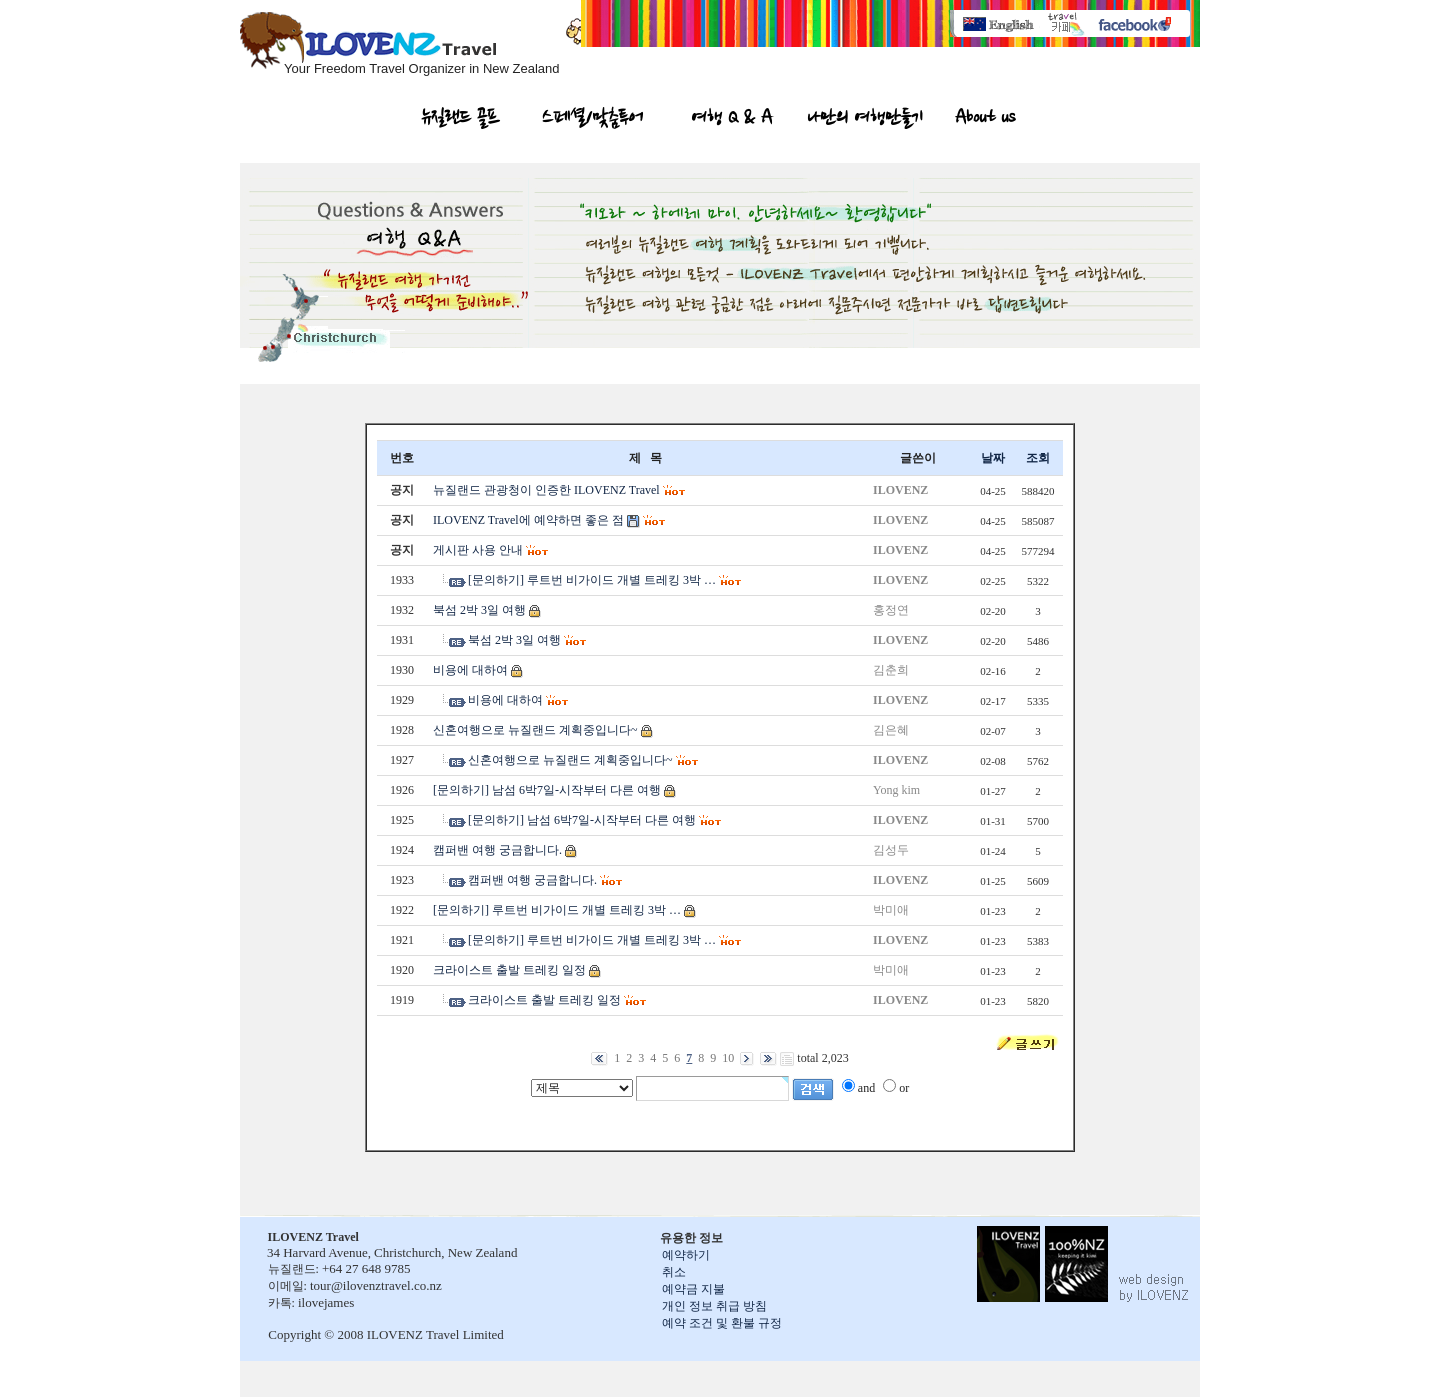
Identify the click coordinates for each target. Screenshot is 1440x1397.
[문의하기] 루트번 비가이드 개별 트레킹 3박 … (592, 580)
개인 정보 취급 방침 (714, 1306)
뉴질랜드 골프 (461, 120)
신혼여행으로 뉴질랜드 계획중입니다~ (535, 730)
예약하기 (686, 1255)
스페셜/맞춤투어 (592, 120)
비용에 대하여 (470, 670)
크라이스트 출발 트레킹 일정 (509, 970)
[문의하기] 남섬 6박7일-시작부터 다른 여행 (547, 790)
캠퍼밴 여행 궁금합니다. (497, 850)
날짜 (993, 458)
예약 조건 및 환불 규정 (722, 1323)
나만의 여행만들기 (865, 120)
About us (984, 120)
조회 (1038, 458)
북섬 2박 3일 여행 (479, 610)
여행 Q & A (732, 120)
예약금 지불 (693, 1289)
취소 (674, 1272)
